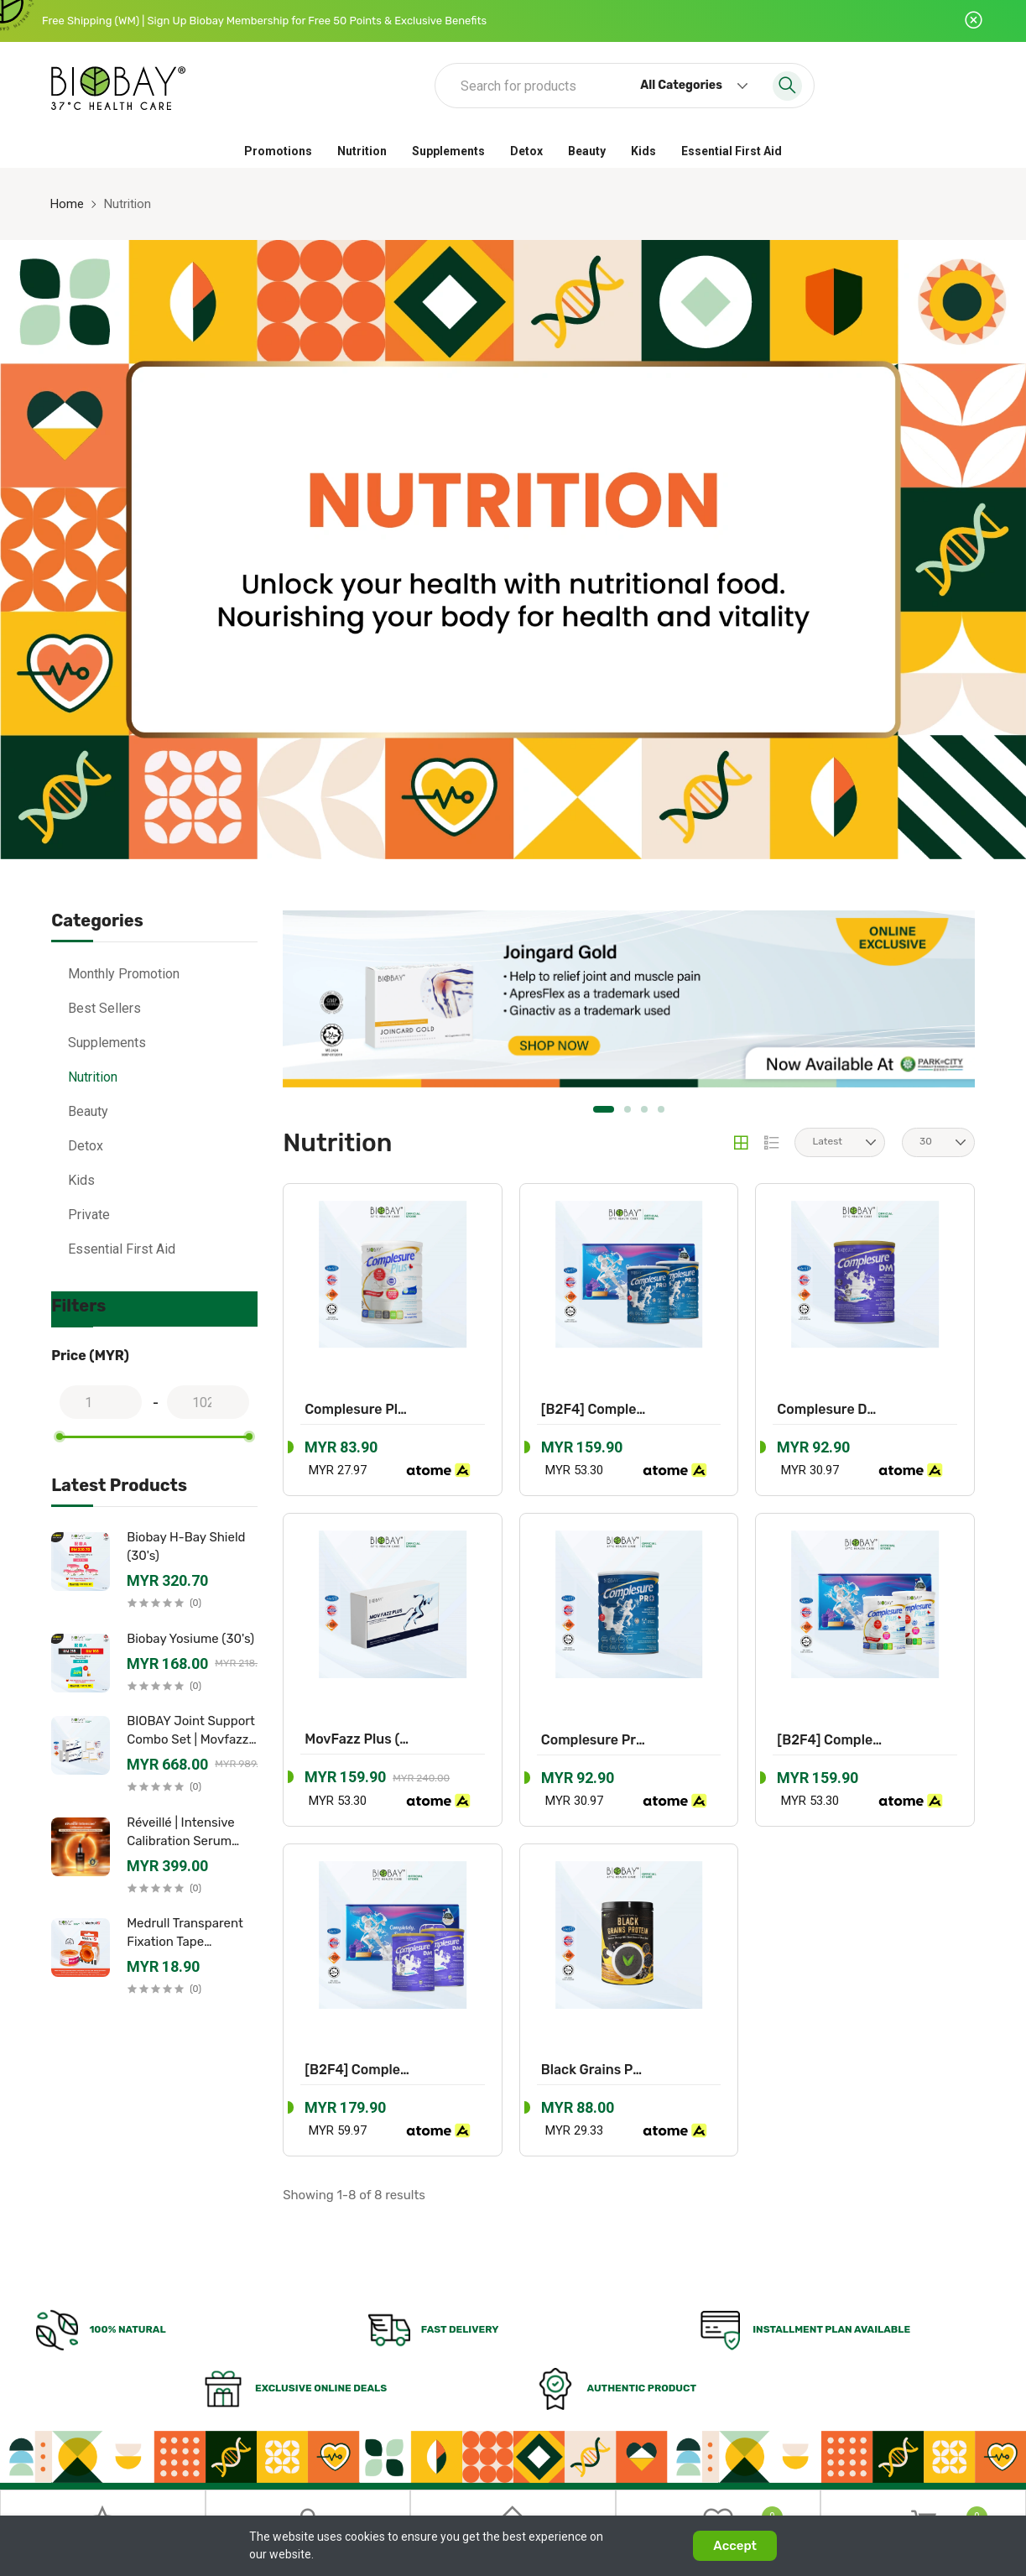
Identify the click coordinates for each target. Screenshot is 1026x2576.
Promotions (278, 151)
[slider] (59, 1436)
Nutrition (362, 151)
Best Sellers (104, 1008)
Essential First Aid (731, 151)
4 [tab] (661, 1108)
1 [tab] (603, 1108)
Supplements (448, 151)
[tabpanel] (623, 998)
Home (67, 203)
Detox (526, 151)
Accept (735, 2545)
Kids (643, 151)
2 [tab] (627, 1108)
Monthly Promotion (124, 974)
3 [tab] (644, 1108)
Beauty (587, 151)
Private (89, 1215)
